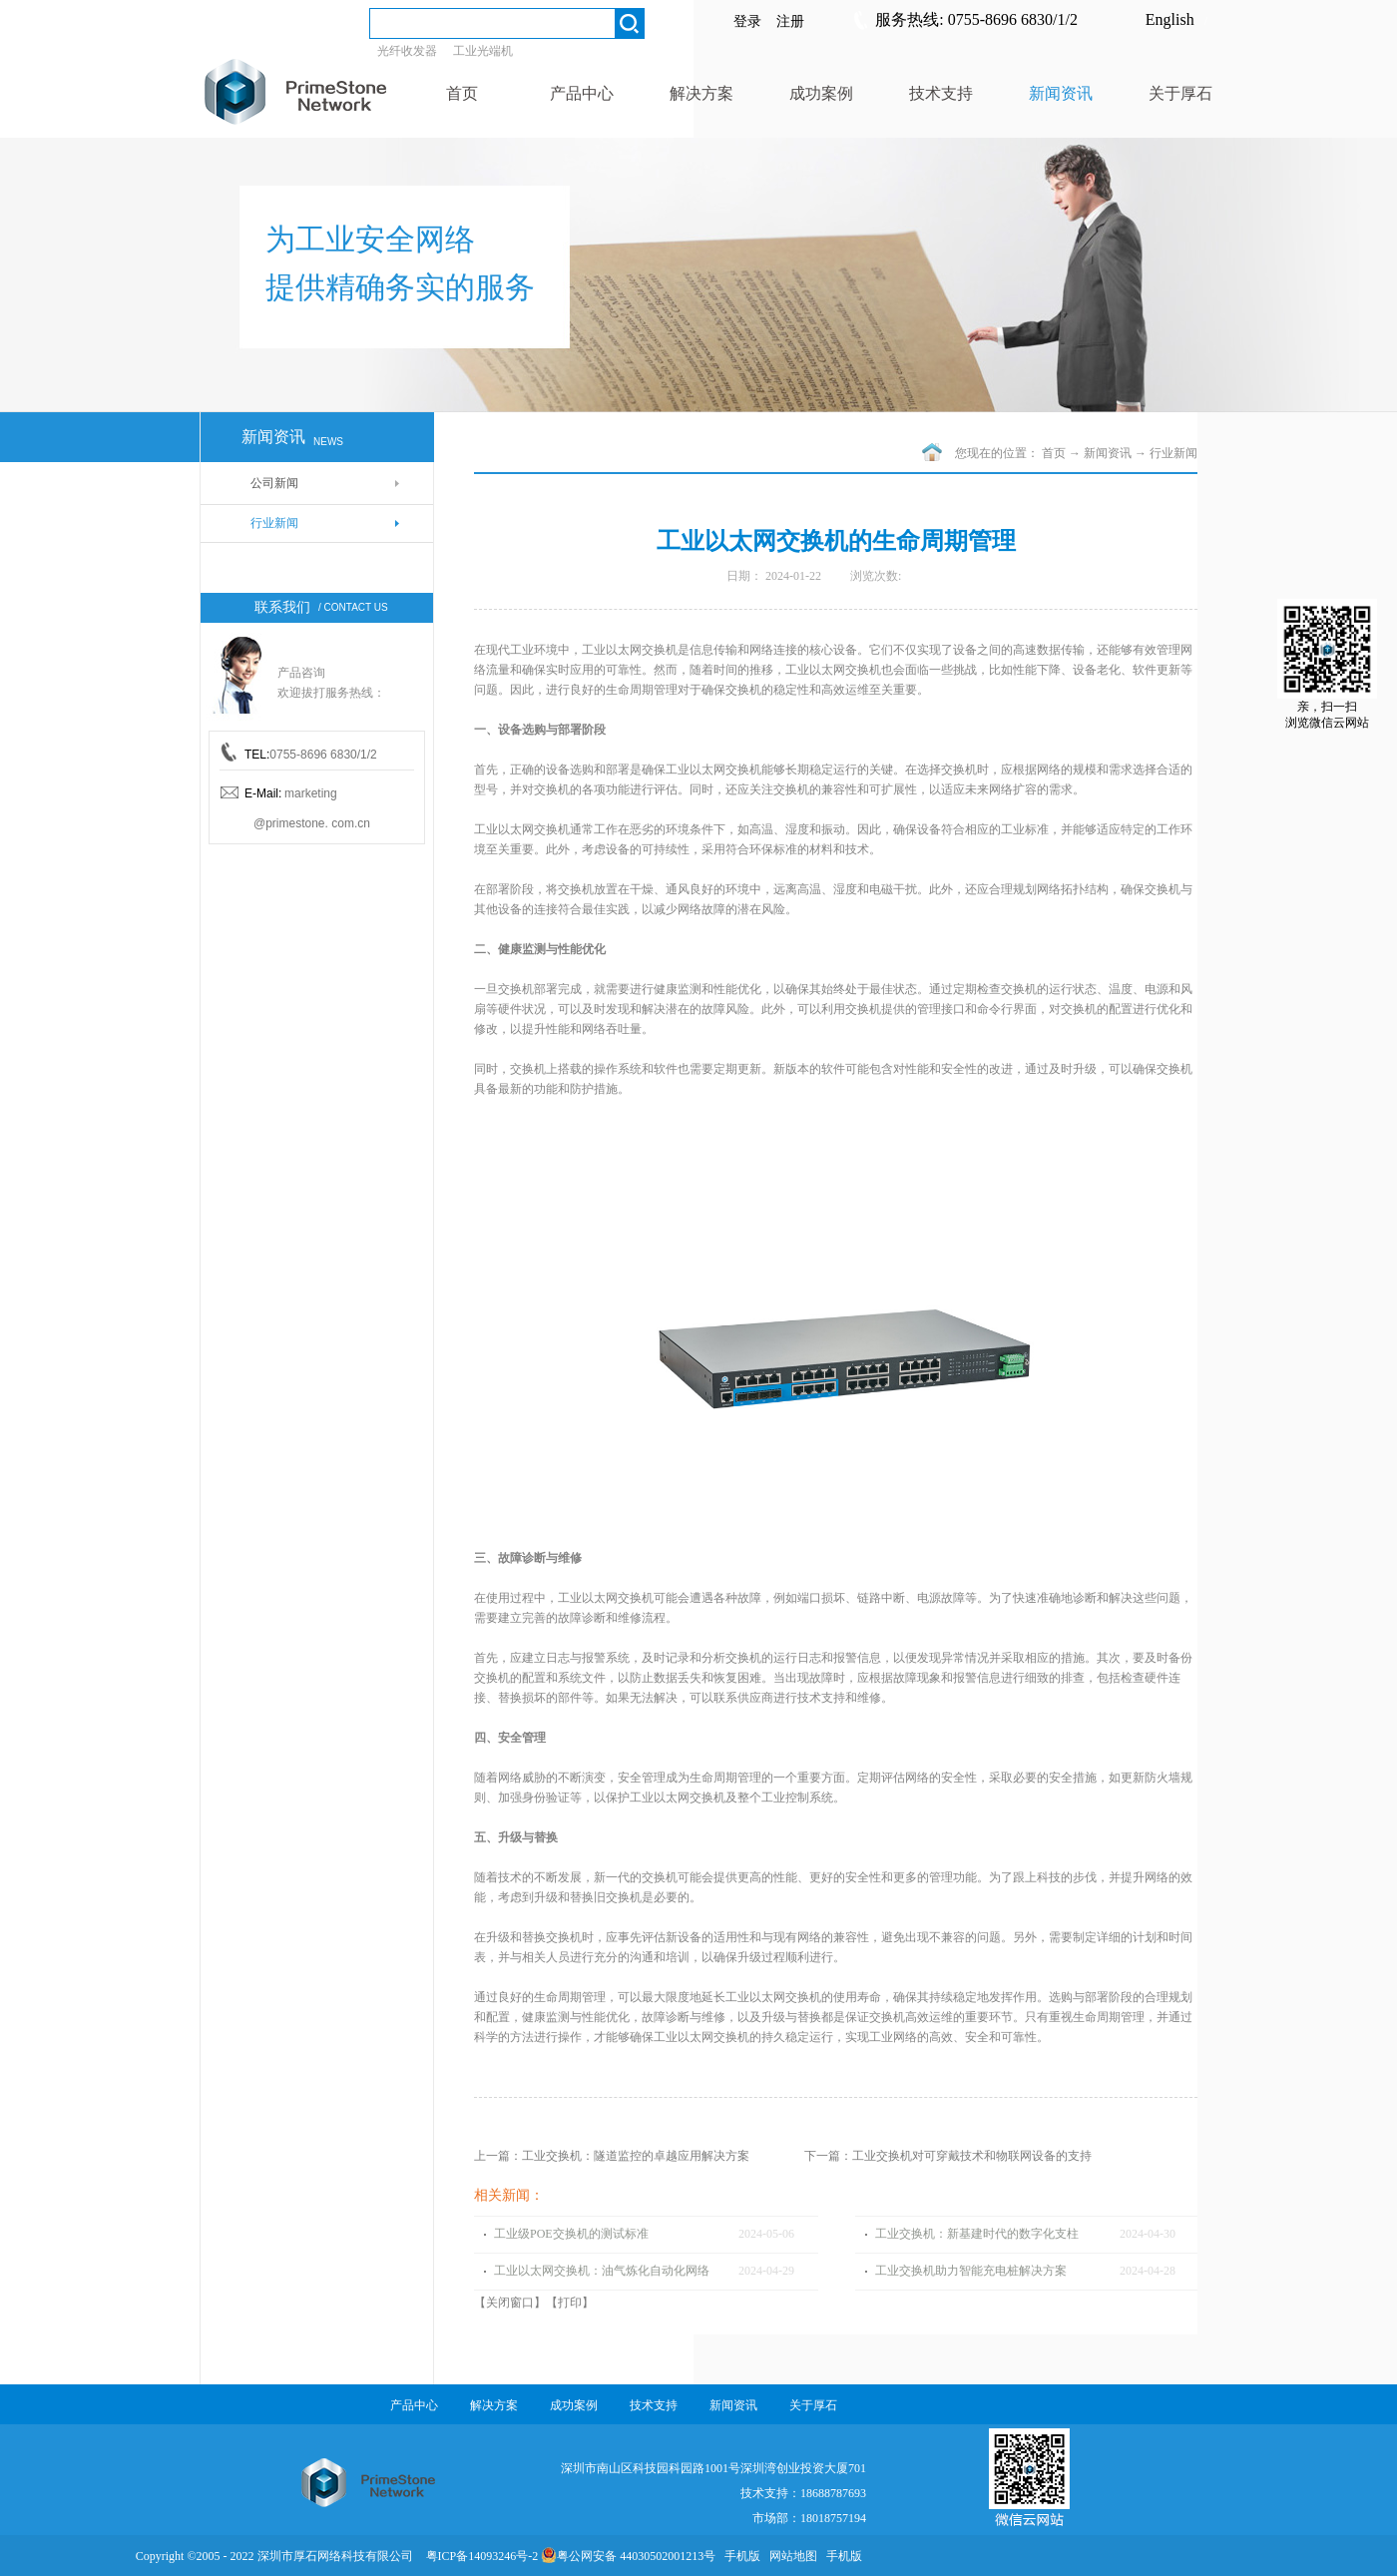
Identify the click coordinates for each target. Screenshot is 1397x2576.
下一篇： (948, 2156)
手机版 (739, 2556)
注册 (790, 21)
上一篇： (611, 2156)
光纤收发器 (407, 51)
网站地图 (790, 2556)
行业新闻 (1173, 453)
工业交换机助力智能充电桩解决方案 (971, 2271)
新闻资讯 (1108, 453)
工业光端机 (483, 51)
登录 (747, 21)
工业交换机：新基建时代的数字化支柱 (977, 2234)
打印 (570, 2303)
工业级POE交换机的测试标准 (571, 2234)
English (1170, 19)
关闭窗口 (510, 2303)
